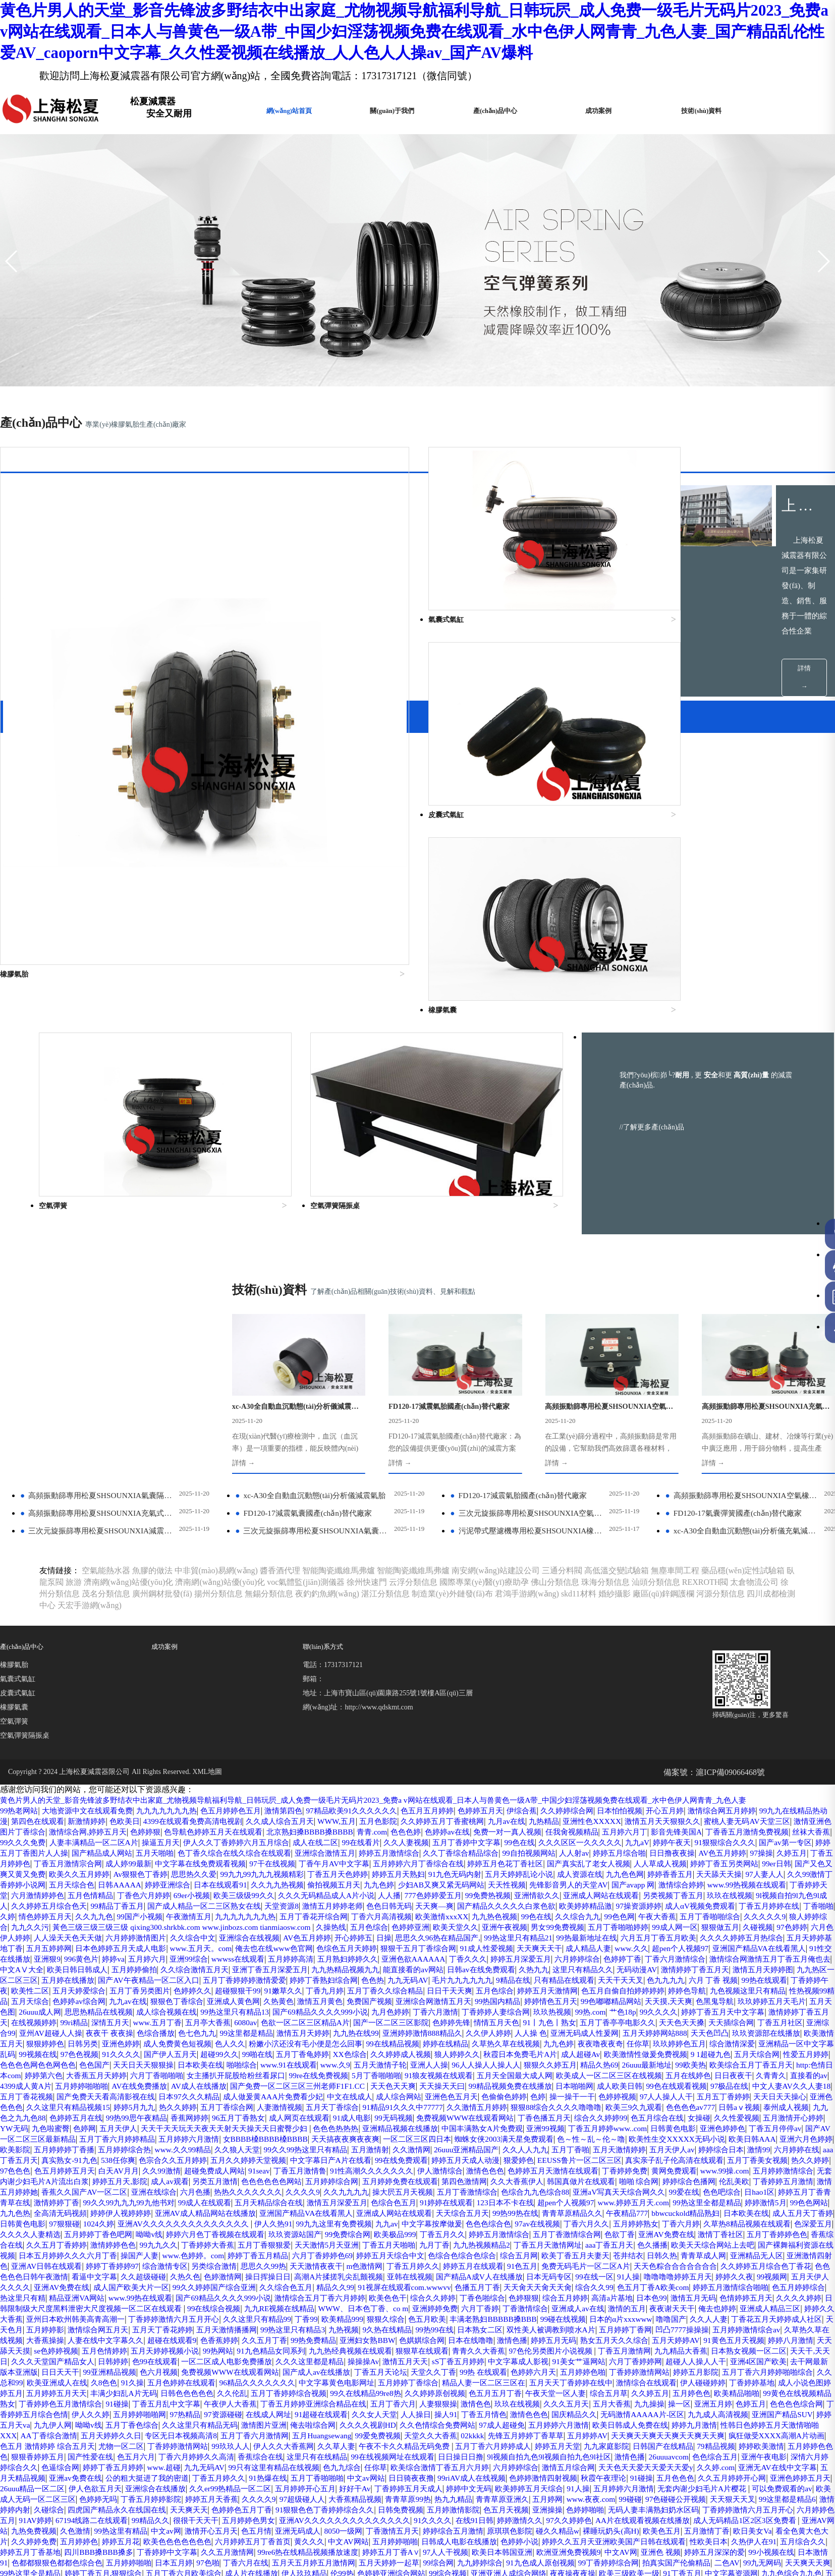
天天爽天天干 (403, 1774)
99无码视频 (236, 1955)
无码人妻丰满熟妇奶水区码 (765, 2368)
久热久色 (814, 2113)
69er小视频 (599, 1711)
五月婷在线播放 (64, 1806)
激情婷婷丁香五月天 (671, 1796)
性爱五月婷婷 (370, 1891)
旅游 (74, 1398)
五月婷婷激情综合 (86, 2018)
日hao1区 (164, 2039)
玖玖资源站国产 (717, 2071)
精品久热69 (201, 1902)
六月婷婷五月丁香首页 (496, 2399)
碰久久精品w (768, 2389)
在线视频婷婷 (229, 1849)
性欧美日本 (153, 2410)
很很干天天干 (331, 2378)
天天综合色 (353, 2527)
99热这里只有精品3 (354, 2177)
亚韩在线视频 (218, 2124)
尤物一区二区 (715, 2293)
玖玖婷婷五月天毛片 (80, 1838)
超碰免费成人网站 (306, 2007)
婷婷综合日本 (739, 1986)
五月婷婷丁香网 (707, 2177)
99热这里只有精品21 (329, 1764)
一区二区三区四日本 (357, 1976)
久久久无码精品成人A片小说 (741, 1711)
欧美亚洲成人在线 (360, 2230)
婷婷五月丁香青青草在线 (228, 2039)
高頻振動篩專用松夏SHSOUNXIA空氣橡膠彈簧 (742, 1310)
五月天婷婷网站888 (102, 1870)
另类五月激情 (367, 2018)
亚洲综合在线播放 (128, 2346)
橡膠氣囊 (14, 1523)
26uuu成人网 (186, 1838)
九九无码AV (425, 1806)
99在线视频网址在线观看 (233, 2315)
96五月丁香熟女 (72, 1955)
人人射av (811, 1669)
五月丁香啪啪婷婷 (379, 1753)
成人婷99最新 (391, 1679)
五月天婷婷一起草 (742, 2421)
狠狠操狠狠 (632, 2505)
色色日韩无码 (36, 1732)
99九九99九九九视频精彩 (581, 1690)
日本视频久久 (68, 2527)
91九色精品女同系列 (438, 2198)
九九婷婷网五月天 (710, 2527)
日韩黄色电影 (576, 1965)
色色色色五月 (336, 2537)
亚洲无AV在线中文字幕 (688, 2325)
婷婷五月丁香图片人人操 (229, 1669)
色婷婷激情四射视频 (484, 2336)
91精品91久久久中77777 (198, 1944)
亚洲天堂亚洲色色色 (605, 2442)
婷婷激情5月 (221, 2050)
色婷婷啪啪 (694, 2368)
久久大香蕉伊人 (688, 2018)
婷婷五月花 (356, 2399)
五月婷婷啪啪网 (600, 2262)
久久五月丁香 (372, 2188)
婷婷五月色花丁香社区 (791, 1679)
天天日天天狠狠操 (550, 1891)
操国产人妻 (660, 2092)
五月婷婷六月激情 (116, 1976)
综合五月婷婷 (484, 2145)
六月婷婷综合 (494, 1785)
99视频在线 (384, 1880)
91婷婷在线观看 (713, 2039)
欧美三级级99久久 (654, 1711)
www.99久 (198, 2505)
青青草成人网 (429, 2103)
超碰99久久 (576, 1880)
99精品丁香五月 (572, 1722)
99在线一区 (415, 2124)
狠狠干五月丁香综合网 (275, 1774)
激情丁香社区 (335, 2082)
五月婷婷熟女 (192, 2071)
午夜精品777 (126, 2060)
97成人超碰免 (200, 2283)
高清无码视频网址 (314, 2463)
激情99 (780, 1986)
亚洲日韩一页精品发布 (509, 2474)
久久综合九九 (292, 1743)
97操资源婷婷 (300, 1732)
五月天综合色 (429, 1700)
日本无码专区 (367, 2124)
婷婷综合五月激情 (657, 2389)
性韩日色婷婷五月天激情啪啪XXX (494, 2283)
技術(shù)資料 (702, 114)
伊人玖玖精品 (706, 2431)
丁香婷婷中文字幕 (457, 2410)
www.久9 (752, 1891)
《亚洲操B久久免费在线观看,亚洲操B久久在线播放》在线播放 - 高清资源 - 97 (600, 2452)
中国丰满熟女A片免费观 (374, 1965)
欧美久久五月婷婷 (387, 1690)
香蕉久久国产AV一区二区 (281, 2029)
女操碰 (560, 1955)
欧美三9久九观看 (443, 1944)
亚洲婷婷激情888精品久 (687, 1859)
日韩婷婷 (319, 2209)
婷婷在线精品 (766, 1870)
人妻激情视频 (68, 1944)
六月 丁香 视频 (749, 1806)
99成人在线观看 (457, 2039)
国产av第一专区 (153, 1669)
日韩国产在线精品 (463, 2304)
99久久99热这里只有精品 (299, 1986)
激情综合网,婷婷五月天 (188, 1647)
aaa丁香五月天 (45, 1997)
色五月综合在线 (516, 1955)
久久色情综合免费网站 (132, 2283)
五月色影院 (449, 1637)
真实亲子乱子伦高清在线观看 (745, 1997)
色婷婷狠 (250, 1647)
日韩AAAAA (480, 1700)
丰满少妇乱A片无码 (480, 2241)
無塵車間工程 (675, 1386)
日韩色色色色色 (547, 2241)
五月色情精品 (492, 1711)
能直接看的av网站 (373, 1796)
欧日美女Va (147, 2399)
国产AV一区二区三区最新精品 (770, 1965)
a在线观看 (637, 2463)
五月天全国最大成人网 (160, 1912)
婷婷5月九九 (749, 1933)
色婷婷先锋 (670, 1849)
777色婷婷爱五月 (30, 1722)
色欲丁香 (228, 2082)
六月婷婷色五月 (112, 2378)
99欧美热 (297, 1902)
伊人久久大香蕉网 (60, 2304)
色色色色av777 (503, 1944)
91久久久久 (473, 1880)
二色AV (270, 2431)
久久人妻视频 (577, 1658)
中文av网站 (296, 2336)
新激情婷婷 (140, 1637)
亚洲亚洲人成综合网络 (95, 2442)
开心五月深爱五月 (337, 2474)
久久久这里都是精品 (527, 2209)
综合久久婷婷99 (456, 1955)
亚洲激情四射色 (545, 2103)
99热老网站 (20, 1626)
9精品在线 (537, 1806)
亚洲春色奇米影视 (453, 2527)
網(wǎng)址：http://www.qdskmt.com (358, 1523)
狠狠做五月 (487, 1753)
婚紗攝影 (614, 1409)
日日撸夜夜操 (84, 1679)
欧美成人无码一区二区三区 (48, 2357)
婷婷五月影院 (156, 2230)
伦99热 (746, 2431)
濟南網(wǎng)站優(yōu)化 (129, 1398)
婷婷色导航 (770, 1817)
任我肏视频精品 (701, 1647)
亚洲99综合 (84, 1785)
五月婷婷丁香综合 (733, 2230)
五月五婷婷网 (714, 1764)
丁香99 (317, 2166)
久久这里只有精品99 (265, 2166)
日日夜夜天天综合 (351, 2495)
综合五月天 (573, 2474)
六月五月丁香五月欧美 (477, 1764)
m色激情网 (123, 2113)
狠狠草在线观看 (598, 2198)
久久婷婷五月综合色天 (500, 1722)
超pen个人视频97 (552, 1774)
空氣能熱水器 (106, 1386)
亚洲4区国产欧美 (170, 2219)
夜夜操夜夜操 (164, 2442)
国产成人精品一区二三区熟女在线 (665, 1722)
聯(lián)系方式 (323, 1462)
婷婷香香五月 (180, 1700)
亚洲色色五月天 (202, 1933)
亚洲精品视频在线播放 (287, 1965)
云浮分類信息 (413, 1398)
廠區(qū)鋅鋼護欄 (664, 1409)
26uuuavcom (525, 2315)
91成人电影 (193, 1955)
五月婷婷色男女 (387, 2378)
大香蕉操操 (140, 2188)
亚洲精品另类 (203, 2484)
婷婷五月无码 (679, 2188)
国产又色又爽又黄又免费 (307, 1690)
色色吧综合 (124, 2039)
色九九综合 (225, 2325)
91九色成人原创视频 (72, 2431)
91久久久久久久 (431, 2463)
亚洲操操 (654, 2368)
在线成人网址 (736, 2262)
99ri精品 (271, 1849)
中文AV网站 (597, 2399)
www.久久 (500, 1774)
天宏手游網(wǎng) (90, 1421)
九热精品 (625, 1637)
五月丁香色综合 (640, 2272)
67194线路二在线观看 (221, 2378)
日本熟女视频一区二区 (112, 2209)
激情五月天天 (628, 2209)
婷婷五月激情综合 (615, 1669)
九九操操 (256, 2262)
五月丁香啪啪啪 (244, 2336)
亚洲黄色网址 (802, 2474)
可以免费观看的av (793, 2346)
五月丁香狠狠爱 (736, 2082)
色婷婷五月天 (509, 1626)
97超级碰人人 (337, 2357)
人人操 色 (803, 1859)
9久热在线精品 (455, 2177)
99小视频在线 (269, 2421)
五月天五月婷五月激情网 (661, 2421)
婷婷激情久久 (675, 2378)
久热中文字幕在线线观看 (487, 2505)
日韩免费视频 (497, 2368)
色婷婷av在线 (569, 1647)
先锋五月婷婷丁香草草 (266, 2293)
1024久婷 (452, 2060)
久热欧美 (80, 2537)
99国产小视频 (659, 1732)
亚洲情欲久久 (140, 1722)
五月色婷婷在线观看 (493, 2230)
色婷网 (785, 1955)
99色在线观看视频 (384, 1923)
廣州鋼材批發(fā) (162, 1409)
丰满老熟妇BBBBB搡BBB (515, 2166)
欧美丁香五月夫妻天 (293, 2103)
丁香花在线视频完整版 (144, 2495)
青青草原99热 (449, 2357)
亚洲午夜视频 (258, 1753)
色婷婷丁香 (543, 1785)
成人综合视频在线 (321, 1838)
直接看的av (473, 1912)
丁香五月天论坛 (648, 2219)
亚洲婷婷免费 (396, 2156)
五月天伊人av (688, 1986)
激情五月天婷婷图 (744, 1796)
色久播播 (319, 2092)
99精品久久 (283, 2378)
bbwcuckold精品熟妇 (188, 2060)
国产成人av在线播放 (580, 2219)
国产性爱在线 (739, 2304)
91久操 (441, 2230)
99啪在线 (616, 1880)
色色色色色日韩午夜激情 (646, 2113)
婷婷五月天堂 (351, 2304)
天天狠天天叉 (792, 2357)
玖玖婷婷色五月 (180, 1880)
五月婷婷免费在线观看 (563, 2018)
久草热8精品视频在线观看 (309, 2071)
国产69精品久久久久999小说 (483, 1838)
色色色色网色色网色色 (438, 1891)
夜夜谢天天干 (648, 2156)
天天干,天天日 (181, 2209)
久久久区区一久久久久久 (761, 1658)
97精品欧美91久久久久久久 (373, 1626)
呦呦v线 (562, 2071)
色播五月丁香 (334, 2135)
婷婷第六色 (494, 1902)
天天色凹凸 (160, 1870)
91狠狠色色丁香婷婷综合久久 (417, 2368)
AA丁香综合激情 (589, 2283)
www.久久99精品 (170, 1986)
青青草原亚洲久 (549, 2357)
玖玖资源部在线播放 (221, 1870)
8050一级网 (541, 2389)
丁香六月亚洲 (716, 2484)
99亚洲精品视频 (360, 2219)
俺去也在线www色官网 (122, 1774)
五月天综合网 (318, 1891)
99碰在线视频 (588, 2166)
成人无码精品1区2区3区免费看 (83, 2389)
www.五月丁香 (359, 1849)
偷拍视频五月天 (706, 1700)
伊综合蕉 (554, 1626)
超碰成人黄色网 (467, 2495)
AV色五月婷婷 (137, 1679)
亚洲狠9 (763, 1774)
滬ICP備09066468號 (730, 1588)
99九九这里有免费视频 (701, 2060)
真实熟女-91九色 (104, 1997)
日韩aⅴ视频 (555, 1944)
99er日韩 (244, 1690)
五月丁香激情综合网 (172, 2082)
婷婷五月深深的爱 (209, 2421)
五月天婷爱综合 (124, 1817)
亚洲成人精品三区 (752, 2156)
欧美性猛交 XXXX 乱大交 (419, 2474)
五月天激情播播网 (284, 2177)
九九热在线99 (617, 1859)
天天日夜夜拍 (76, 2495)
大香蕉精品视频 (393, 2357)
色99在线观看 (363, 2209)
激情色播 (635, 2188)
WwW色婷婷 (652, 2537)
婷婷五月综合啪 (28, 1679)
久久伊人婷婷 (758, 1859)
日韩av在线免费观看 (445, 1796)
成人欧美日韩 (324, 1923)
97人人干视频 (753, 2410)
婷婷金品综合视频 (60, 2474)
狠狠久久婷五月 (148, 1902)
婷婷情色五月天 (676, 1827)
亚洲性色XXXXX (675, 1637)
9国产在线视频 (712, 2474)
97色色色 (96, 2007)
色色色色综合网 (411, 2262)
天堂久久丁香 (704, 2219)
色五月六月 (788, 2304)
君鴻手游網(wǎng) (527, 1409)
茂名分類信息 (106, 1409)
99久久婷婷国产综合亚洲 (56, 2135)
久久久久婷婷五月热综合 (566, 1764)
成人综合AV (448, 2537)
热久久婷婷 (795, 1933)
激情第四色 (301, 1626)
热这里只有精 (731, 2135)
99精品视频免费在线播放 (208, 1923)
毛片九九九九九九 (483, 1806)
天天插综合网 (136, 1859)
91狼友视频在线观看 (80, 1912)
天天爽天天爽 (355, 2431)
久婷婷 (475, 2463)
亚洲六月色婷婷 (769, 1976)
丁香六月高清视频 (84, 1743)
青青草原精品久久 (68, 2060)
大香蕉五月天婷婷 (550, 1902)
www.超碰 (37, 2325)
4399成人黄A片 (524, 1912)
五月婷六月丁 (757, 1647)
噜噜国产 (702, 2166)
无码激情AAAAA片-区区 (300, 2272)
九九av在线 (228, 1827)
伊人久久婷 (548, 2262)
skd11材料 (578, 1409)
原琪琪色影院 (717, 2389)
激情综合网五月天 (148, 2177)
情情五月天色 (719, 1849)
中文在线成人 (94, 1933)
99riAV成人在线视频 (408, 2336)
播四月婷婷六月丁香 (537, 2537)
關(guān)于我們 (396, 114)
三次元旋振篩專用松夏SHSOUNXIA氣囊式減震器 (312, 1346)
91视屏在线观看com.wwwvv (257, 2135)
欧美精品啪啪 (296, 2251)
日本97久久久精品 (752, 1923)
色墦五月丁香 (514, 2463)
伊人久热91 (637, 2060)
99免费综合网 (773, 2071)
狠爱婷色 (581, 1997)
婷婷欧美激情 (567, 2304)
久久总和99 (305, 2230)
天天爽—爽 (84, 1732)
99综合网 (794, 2421)
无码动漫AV (610, 1796)
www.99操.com (25, 2018)
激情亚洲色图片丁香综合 (98, 1647)
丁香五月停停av (685, 1965)
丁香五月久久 (40, 2082)
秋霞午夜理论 (548, 2336)
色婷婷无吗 (120, 2357)
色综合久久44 (601, 2537)
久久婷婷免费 (264, 2399)
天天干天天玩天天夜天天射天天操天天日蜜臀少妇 (101, 1965)
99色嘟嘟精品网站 (740, 1827)
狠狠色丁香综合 (279, 1827)
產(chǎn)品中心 (498, 114)
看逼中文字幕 (718, 2113)
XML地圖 (207, 1587)
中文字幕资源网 (332, 2442)
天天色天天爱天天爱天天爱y (548, 2325)
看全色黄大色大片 (204, 2399)
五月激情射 (368, 1986)
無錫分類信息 (269, 1409)
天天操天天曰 (136, 1923)
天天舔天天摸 (159, 2198)
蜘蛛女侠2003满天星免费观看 (450, 1976)
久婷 (519, 1732)
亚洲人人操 (20, 1902)
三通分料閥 (562, 1386)
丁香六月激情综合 (599, 1785)
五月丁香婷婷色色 (395, 2082)
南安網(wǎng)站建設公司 (496, 1386)
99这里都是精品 (501, 1859)
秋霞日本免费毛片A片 (67, 1891)
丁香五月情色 (132, 2272)
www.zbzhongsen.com (579, 2463)
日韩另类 (381, 1870)
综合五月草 (160, 2251)
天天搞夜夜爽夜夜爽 (281, 1976)
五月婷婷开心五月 (287, 2346)
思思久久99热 (669, 2442)
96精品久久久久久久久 (573, 2230)
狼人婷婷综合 (540, 1743)
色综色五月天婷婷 (198, 1774)
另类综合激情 (792, 2103)
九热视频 (409, 2177)
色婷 (294, 1933)
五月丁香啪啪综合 (432, 1743)
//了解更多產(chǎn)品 (380, 935)
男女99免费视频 (315, 1753)
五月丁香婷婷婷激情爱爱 (251, 1806)
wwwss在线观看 (135, 1785)
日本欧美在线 (610, 1891)
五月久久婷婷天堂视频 (294, 1997)
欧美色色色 (767, 2537)
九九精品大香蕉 (40, 2209)
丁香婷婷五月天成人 (396, 2346)
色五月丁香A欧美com (520, 2135)
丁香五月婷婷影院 (176, 2357)
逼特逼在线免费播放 (779, 2452)
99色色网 (336, 1743)
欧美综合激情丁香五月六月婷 (329, 2325)
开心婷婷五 (155, 1764)
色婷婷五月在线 (729, 1944)
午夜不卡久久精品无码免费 (189, 2304)
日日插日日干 (249, 2537)
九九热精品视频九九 (301, 1796)
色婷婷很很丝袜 (352, 2452)
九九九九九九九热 (176, 1626)
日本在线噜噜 (591, 2188)
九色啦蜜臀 (750, 1955)
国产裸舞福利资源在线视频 (479, 2092)
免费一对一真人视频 (632, 1647)
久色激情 (257, 2389)
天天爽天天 (273, 2368)
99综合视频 (32, 2442)
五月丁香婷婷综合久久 (275, 2495)
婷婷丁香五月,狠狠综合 (493, 2431)
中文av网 (353, 2389)
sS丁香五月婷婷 (685, 2209)
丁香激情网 (102, 2463)
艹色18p (804, 1838)
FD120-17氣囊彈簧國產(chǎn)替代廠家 (737, 1328)
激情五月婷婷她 (204, 2029)
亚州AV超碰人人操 (293, 1859)
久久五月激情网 (521, 2410)
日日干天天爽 (517, 1817)
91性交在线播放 (717, 1774)
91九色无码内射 (786, 1690)
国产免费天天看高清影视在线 (663, 1923)
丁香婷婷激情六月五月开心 (176, 2166)
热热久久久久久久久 (455, 2029)
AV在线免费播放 (644, 1912)
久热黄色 (388, 1827)
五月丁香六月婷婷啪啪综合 (232, 2230)
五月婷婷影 (92, 2177)
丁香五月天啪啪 (40, 2092)
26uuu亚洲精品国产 (469, 1986)
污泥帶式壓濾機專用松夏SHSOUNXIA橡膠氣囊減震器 (527, 1346)
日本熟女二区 (553, 2177)
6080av (452, 1849)
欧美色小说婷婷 (537, 2442)
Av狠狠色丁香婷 (452, 1690)
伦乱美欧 (88, 2029)
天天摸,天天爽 (801, 1827)
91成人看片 (339, 2505)
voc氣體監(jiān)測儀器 (306, 1398)
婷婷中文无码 (460, 2346)
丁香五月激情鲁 (397, 2007)
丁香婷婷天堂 (379, 1711)
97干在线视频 (544, 1679)
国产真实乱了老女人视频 (44, 1690)
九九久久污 (588, 1743)
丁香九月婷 (384, 1817)
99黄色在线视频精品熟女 (368, 2251)
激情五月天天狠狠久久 (750, 1637)
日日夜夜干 (393, 1912)
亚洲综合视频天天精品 (533, 2484)
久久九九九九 (559, 2029)
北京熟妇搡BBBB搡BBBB (423, 1647)
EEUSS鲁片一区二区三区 (645, 1997)
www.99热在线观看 (34, 2145)
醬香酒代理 (280, 1386)
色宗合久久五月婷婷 (213, 1997)
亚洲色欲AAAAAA (320, 1785)
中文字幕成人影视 (748, 2209)
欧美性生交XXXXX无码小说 (633, 1976)
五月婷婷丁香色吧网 (508, 2071)
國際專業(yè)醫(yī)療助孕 (484, 1398)
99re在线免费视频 (785, 1902)
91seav (354, 2007)
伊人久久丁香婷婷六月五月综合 (396, 1658)
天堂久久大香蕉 (165, 2293)
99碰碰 (684, 2357)
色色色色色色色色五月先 (648, 2495)
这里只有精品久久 (553, 1796)
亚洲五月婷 (324, 2262)
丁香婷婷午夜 (24, 1817)
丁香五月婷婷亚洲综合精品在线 (729, 2251)
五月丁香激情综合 (687, 2029)
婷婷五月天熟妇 (726, 1690)
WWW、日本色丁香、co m (321, 2156)
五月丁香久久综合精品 (449, 1817)
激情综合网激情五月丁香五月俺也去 (699, 1785)
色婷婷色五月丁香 (329, 2368)
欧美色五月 (51, 2399)
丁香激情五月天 (593, 2389)
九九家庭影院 (403, 2304)
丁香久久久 (378, 1785)
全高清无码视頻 (355, 2050)
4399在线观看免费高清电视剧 (252, 1637)
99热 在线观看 (757, 2219)
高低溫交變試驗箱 (616, 1386)
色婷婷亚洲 (158, 1753)
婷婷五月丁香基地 (313, 2410)
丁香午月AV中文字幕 (609, 1679)
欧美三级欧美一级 (224, 2442)
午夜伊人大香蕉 (641, 2251)
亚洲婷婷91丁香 (267, 2516)
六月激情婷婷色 (435, 1711)
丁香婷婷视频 (68, 2505)
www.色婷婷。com (717, 2092)
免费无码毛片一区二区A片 (358, 2113)
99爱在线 (84, 2039)
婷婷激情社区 (120, 2474)
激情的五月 (600, 2156)
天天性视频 (56, 1711)
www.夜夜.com (642, 2357)
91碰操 (521, 2251)
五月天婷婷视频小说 (326, 2198)
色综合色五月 (657, 2039)
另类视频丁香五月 (285, 1722)
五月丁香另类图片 (188, 1817)
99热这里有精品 (305, 2389)
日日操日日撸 (305, 2315)
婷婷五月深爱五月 (434, 1785)
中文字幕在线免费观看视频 (467, 1679)
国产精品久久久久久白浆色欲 (160, 1732)
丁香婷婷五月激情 (140, 2029)
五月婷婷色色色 (623, 2304)
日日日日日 (20, 2527)
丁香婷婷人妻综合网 (670, 1838)
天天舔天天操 (232, 1700)
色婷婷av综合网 (176, 1827)
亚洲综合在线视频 (44, 1764)
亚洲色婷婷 (421, 1870)
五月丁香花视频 (579, 1923)
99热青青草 (766, 2527)
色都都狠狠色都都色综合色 (389, 2421)
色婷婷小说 (779, 2399)
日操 (187, 1764)
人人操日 (60, 2272)
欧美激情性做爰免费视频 (199, 1891)
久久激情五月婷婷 (277, 1944)
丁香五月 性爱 (150, 2484)
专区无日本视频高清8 (728, 2283)
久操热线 (74, 1753)
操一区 (287, 2262)
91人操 (450, 2124)
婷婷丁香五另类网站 (188, 1690)
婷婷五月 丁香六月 (228, 2527)
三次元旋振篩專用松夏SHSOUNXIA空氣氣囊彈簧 (527, 1328)
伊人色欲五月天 (64, 2346)
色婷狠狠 (440, 2145)
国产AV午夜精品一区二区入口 (149, 1806)
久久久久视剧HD (58, 2283)
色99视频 (571, 2516)
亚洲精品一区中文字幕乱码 (312, 1880)
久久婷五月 (204, 2251)
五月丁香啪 (580, 1986)
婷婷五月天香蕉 (241, 2357)
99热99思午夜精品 (793, 1944)
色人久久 (537, 1870)
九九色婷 (754, 1700)
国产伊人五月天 (524, 1880)
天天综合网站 (150, 2463)
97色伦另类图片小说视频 (736, 2198)
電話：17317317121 (333, 1480)
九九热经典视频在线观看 (522, 2198)
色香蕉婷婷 (324, 2188)
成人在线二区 (481, 1658)
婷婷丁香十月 (254, 2463)
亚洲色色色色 (606, 1933)
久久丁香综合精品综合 (691, 1669)
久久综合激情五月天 (140, 1796)
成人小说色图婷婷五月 (333, 2241)
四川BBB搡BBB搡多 (385, 2410)
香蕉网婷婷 (20, 1955)
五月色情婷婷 (261, 2198)
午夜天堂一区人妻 (104, 2251)
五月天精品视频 (762, 2325)
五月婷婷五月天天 (409, 2241)
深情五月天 (310, 1849)
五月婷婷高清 (191, 1785)
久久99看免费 (353, 2484)
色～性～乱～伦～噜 (542, 1976)
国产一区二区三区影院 (606, 1849)
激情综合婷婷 (240, 1711)
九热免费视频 (213, 2389)
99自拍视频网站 (763, 1669)
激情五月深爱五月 (597, 2039)
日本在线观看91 (586, 1700)
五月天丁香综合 (124, 1944)
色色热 (388, 1806)
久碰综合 (124, 2368)
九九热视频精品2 (138, 2092)
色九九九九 (699, 1806)
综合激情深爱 (236, 1880)
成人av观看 (320, 2018)
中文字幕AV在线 (685, 2505)
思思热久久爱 (509, 1690)
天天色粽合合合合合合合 (453, 2113)
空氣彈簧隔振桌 (24, 1551)
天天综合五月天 (782, 2050)
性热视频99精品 (72, 1827)
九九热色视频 (204, 1743)
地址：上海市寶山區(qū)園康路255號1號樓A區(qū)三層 (388, 1509)
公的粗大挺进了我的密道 (64, 2336)
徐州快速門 (367, 1398)
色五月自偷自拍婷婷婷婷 (701, 1817)
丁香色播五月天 (396, 1955)
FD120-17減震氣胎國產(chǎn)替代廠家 (522, 1310)
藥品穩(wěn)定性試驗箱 (743, 1386)
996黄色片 (799, 1774)
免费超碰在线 (513, 2527)
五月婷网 (597, 2357)
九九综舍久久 (60, 2452)
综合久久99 (458, 2135)
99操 (499, 2516)
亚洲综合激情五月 (546, 1669)
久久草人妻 (116, 2304)
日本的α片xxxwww (649, 2166)
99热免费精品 (425, 2188)
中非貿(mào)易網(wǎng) (216, 1386)
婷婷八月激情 (106, 2198)
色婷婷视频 (378, 1933)
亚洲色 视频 (152, 2421)
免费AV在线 (210, 2495)
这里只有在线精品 (152, 2315)
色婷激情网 (20, 2124)
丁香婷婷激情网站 (96, 2230)
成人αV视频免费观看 (365, 1732)
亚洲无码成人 (493, 2389)
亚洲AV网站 (163, 2389)
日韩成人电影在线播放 (715, 2399)
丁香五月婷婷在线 (439, 1732)
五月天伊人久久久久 (659, 2124)
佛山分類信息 (555, 1398)
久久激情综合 (374, 2463)
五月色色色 (624, 2336)
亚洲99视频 (442, 1965)
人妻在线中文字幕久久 (204, 2188)
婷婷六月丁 (775, 2463)
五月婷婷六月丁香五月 (136, 2505)
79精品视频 (519, 2304)
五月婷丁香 (469, 2484)
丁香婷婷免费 (742, 2007)
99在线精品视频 (710, 1870)
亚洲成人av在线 (549, 2156)
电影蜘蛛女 (420, 2505)
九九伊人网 (556, 2272)
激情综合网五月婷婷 (766, 1626)
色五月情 (449, 2389)
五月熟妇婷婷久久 (251, 1785)
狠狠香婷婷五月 (683, 2304)
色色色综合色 (36, 2071)
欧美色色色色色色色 (416, 2399)
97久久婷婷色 (727, 2378)
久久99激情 (251, 2007)
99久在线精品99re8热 (737, 2241)
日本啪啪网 (276, 1923)
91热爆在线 (193, 2336)
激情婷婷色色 (575, 2082)
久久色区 (471, 2516)
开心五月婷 (706, 1626)
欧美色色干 (296, 2145)
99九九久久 (623, 2082)
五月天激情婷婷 (632, 1986)
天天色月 (52, 2177)
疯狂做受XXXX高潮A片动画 (532, 2293)
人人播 (809, 1711)
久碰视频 (527, 1753)
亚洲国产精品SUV (448, 2272)
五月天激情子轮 (800, 1891)
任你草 (136, 1880)
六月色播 (399, 2029)
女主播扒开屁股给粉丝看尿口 (698, 1902)
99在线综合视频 (163, 2156)
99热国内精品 (620, 1827)
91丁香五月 (280, 2442)
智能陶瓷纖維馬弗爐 (338, 1386)
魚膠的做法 (152, 1386)
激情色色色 (594, 2007)
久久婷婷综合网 (602, 1626)
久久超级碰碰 (770, 2113)
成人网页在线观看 (136, 1955)
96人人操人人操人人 (80, 1902)
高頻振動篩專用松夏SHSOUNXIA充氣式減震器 (97, 1328)
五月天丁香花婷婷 (216, 2177)
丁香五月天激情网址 (208, 2092)
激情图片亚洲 (780, 2272)
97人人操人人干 (430, 1933)
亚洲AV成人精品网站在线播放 (509, 2050)
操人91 (92, 2272)
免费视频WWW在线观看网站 (312, 1955)
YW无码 (711, 1955)
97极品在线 (441, 1923)
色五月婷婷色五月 (245, 1626)
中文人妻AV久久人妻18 (506, 1923)
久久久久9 (513, 2029)
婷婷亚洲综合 (530, 1700)
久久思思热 (58, 2463)
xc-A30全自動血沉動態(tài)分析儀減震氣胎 (312, 1310)
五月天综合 (124, 1827)
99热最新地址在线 (401, 1764)
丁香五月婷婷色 (259, 1679)
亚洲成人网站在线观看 (209, 1722)
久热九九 (501, 1796)
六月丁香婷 (444, 2156)
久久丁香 (758, 2474)
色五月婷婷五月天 (148, 2007)
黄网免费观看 (794, 2007)
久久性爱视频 (600, 1955)
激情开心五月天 (401, 2389)
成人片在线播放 (650, 2431)
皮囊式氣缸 (17, 1509)
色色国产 (498, 1891)
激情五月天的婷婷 (711, 2537)
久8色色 (411, 2230)
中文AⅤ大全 (790, 1785)
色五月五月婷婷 (453, 1626)
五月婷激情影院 (554, 2368)
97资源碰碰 (688, 2262)
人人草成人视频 (120, 1690)
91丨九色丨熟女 (775, 1849)
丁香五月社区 (188, 1859)
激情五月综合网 (466, 2325)
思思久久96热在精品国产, (243, 1764)
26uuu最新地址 (251, 1902)
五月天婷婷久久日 (654, 2283)
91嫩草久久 (340, 1817)
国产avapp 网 (189, 1711)
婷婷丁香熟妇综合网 (336, 1806)
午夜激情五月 (711, 1732)
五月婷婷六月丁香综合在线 (698, 1679)
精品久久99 (184, 2135)
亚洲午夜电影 (626, 2315)
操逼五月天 (316, 1658)
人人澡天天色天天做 (679, 1753)
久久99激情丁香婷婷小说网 (352, 1700)
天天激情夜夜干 (72, 2113)
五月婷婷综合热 (108, 1986)
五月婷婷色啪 (36, 2230)
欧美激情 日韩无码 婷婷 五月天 (632, 2484)
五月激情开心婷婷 (660, 1955)
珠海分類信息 (605, 1398)
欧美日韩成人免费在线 (336, 2283)
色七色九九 (449, 1859)
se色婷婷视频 (210, 2198)
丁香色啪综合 (396, 2145)
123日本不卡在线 (776, 2039)
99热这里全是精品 (415, 2431)
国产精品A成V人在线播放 (292, 2124)
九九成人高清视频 (380, 2272)
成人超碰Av (130, 1891)
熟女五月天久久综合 (743, 2188)
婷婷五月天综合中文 (96, 2103)
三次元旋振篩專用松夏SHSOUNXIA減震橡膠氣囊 (97, 1346)
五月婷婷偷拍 (76, 1796)
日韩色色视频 (202, 2463)
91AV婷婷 (161, 2378)
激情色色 (71, 2262)
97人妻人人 (280, 1700)
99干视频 (292, 2537)
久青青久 (433, 1912)
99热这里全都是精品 (159, 2050)
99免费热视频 (88, 1722)
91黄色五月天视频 (46, 2198)
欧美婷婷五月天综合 (524, 2346)
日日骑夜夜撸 (344, 2336)
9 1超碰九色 (269, 1891)
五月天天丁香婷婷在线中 (72, 2241)
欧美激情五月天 (289, 1870)
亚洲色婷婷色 (628, 1965)
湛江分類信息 (385, 1409)
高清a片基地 (534, 2145)
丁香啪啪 (491, 1732)
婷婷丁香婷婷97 (684, 2103)
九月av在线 (585, 1637)
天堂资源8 (747, 1722)
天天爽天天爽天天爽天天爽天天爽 (416, 2293)
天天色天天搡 (84, 1859)
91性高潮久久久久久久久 (473, 2007)
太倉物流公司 (754, 1398)
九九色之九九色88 (665, 1944)
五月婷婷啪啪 (647, 2399)
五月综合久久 (253, 2410)
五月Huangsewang (51, 2293)
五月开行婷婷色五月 (469, 2442)
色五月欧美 (445, 2166)
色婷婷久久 (245, 1817)
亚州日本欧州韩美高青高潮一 (72, 2166)
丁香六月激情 (606, 1838)
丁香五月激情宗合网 (327, 1679)
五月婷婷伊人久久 (776, 2484)
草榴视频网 (580, 2495)
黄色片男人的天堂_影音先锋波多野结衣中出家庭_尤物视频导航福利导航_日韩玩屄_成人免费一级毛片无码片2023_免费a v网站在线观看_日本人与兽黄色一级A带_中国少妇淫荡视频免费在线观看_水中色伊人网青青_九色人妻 (397, 1616)
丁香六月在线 (589, 2421)
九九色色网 (132, 1700)
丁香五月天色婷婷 (662, 1690)
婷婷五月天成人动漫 (524, 1997)
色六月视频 (413, 2219)
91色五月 (290, 2113)
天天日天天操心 (550, 1933)
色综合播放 (405, 1859)
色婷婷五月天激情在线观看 (666, 2007)
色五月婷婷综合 (674, 2135)
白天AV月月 (205, 2007)
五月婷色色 (248, 2251)
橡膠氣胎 (14, 1480)
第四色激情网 (632, 2018)
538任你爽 (155, 1997)
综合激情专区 (740, 2103)
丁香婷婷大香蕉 (675, 2082)
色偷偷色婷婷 (258, 1933)
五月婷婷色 (312, 2399)
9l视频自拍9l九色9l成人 (414, 1722)
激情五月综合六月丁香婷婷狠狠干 (160, 2537)
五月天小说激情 (646, 2527)
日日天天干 (309, 2219)
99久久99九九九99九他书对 (376, 2039)
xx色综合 (775, 2495)
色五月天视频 (610, 2368)
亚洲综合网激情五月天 (552, 1827)
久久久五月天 (168, 2262)
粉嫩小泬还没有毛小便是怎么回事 (617, 1870)
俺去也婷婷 (696, 2156)
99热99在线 (505, 2177)
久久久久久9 (490, 1743)
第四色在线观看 (88, 1637)
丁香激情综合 (493, 2156)
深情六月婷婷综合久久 (694, 2315)
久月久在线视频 (292, 2452)
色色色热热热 (219, 1965)
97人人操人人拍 (528, 2495)
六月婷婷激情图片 (751, 1753)
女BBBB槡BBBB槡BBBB (196, 1976)
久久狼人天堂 (227, 1986)
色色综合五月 (574, 2315)
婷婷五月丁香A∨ (695, 2410)
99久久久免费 (170, 1658)
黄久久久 (556, 2399)
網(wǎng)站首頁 (293, 114)
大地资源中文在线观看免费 (92, 1626)
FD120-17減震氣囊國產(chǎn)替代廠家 (307, 1328)
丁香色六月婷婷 (548, 1711)
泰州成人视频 (605, 1944)
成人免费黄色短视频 (481, 1870)
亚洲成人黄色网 (339, 1827)
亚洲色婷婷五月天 (757, 2336)
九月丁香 (88, 2092)
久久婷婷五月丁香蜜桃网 (517, 1637)
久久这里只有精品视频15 (678, 1933)
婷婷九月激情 (404, 2283)
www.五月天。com (44, 1774)
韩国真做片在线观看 (756, 2018)
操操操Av (584, 2209)
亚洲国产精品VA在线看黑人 (635, 1774)
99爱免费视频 (109, 2293)
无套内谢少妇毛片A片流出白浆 (178, 2018)
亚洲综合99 (236, 1859)
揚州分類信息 (218, 1409)
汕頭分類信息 (656, 1398)
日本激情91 (317, 2421)
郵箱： (313, 1495)
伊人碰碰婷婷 (213, 2241)
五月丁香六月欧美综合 (578, 2431)
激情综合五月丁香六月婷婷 (224, 2145)
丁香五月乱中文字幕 (573, 2251)
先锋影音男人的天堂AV (121, 1711)
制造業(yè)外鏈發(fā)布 (452, 1409)
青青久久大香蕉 (659, 2198)
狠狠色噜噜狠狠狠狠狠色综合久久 (60, 2484)
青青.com (489, 1647)
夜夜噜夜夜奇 (96, 1880)
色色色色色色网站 (427, 2018)
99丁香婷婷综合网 (144, 2431)
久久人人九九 (532, 1986)
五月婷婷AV (331, 2293)
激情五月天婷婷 (561, 1859)
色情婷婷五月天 (676, 2145)
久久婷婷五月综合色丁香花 (550, 2113)
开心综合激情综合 (297, 2527)
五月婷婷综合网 (491, 2018)
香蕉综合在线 (455, 2082)
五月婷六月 (39, 1785)
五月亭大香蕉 (412, 1849)
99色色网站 (267, 2050)
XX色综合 (715, 1880)
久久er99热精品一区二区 (207, 2346)
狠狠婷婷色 (341, 1870)
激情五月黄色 (432, 1827)
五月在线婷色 (345, 1912)
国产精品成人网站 (309, 1669)
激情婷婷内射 (80, 2368)
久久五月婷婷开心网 (684, 2336)
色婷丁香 (379, 2505)
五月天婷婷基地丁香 (650, 1764)
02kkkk (209, 2293)
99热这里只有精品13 (393, 1838)
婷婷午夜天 (33, 1669)
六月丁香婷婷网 (40, 2219)
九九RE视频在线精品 (232, 2156)
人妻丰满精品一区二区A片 (245, 1658)
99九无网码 (307, 2431)
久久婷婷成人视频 (768, 1880)
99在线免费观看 (456, 1997)
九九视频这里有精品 (572, 2505)
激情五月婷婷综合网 (420, 2452)
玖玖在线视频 (345, 1722)
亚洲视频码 (240, 2452)
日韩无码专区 (411, 2495)
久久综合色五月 (132, 2135)
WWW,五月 (405, 1637)
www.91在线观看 (704, 1891)
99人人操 (104, 2452)
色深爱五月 (380, 2071)
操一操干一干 (330, 1933)
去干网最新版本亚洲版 (244, 2219)
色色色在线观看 (296, 2484)
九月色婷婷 (558, 1838)
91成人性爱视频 (347, 1774)
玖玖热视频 (730, 1838)
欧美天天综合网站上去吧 (383, 2092)
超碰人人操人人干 (104, 2219)
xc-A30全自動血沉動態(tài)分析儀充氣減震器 (742, 1346)
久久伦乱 (595, 2241)
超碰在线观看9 (274, 2188)
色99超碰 (112, 2527)
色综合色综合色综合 (172, 2103)
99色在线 (697, 1658)
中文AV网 (109, 2421)
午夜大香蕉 (376, 1743)
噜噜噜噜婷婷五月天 (502, 2124)
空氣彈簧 (14, 1537)
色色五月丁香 (727, 2463)
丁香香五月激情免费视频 (54, 1658)
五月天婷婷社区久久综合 (190, 2516)
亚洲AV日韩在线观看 (614, 2103)
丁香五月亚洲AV (725, 2495)
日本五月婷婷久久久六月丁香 (584, 2092)
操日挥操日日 (68, 2124)
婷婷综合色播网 (40, 2029)
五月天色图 (140, 1838)
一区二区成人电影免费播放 (439, 2209)
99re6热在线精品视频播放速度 (607, 2410)
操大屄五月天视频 (619, 2029)
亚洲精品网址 (36, 2537)
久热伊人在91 (201, 2410)
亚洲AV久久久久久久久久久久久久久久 (543, 2060)
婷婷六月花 (363, 2516)
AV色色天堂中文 (393, 2537)
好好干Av (339, 2346)
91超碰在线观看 (792, 2262)
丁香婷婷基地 (265, 2241)
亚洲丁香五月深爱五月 (221, 1796)
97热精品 (648, 2262)
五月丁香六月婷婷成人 (283, 2304)
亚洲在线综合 (355, 2029)
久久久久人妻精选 (436, 2071)
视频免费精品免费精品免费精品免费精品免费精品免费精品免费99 (709, 2516)
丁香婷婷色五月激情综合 (461, 2251)
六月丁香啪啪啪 (614, 1902)
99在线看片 (529, 1658)
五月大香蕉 (216, 2262)
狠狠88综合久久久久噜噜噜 (361, 1944)
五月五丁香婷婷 (490, 1933)
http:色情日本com (439, 1902)
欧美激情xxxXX (148, 1743)
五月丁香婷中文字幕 (641, 1658)
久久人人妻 (742, 2166)
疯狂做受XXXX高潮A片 (640, 2474)
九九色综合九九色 (396, 2442)
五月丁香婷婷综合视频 (656, 2241)
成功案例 (600, 114)
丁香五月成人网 (176, 2474)
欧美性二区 (72, 1817)
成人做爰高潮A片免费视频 (267, 2505)
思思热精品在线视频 (248, 1838)
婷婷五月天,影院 (266, 2018)
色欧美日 (180, 1637)
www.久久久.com (161, 2527)
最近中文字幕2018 (419, 2516)
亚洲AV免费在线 (277, 2082)
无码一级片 (531, 2516)
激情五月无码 (620, 2145)
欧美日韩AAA (713, 1976)
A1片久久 (248, 2484)
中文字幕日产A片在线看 (381, 1997)
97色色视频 (429, 1880)
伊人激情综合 (546, 2007)
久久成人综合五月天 (345, 1637)
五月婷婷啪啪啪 (583, 1912)
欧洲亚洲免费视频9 (54, 2421)
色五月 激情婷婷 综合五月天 (636, 2293)
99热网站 (382, 2198)
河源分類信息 (720, 1409)
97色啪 (549, 2421)
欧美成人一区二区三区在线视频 (261, 1912)
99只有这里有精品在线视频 (153, 2325)
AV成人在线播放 (707, 1912)
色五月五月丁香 (40, 2251)
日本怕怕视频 (658, 1626)
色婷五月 (364, 2262)
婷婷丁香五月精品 (785, 2092)
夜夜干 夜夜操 (356, 1859)
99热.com (770, 1838)
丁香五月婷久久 (174, 2113)
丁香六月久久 (140, 2071)
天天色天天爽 (84, 1923)
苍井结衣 (349, 2103)
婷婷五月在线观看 (238, 2113)
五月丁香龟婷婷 (665, 1880)
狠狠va (485, 2537)
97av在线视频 (88, 2071)
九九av (757, 2060)
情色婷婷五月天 (559, 1732)
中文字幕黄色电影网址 (657, 2230)
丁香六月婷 (239, 2071)
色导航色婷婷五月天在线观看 (321, 1647)
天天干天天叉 (651, 1806)
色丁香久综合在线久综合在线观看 (450, 1669)
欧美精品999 (355, 2166)
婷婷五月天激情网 (621, 1817)
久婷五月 (211, 1679)
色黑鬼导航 (20, 1838)
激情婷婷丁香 (300, 2039)
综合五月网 (233, 2103)
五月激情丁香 (99, 2399)
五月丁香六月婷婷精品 (40, 1976)
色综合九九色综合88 (760, 2029)
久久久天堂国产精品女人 (254, 2209)
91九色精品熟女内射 (577, 2527)
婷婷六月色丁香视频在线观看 (632, 2071)
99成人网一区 (439, 1753)
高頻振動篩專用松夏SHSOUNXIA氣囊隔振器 (97, 1310)
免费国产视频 (484, 1827)
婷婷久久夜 (563, 2124)
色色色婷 (525, 1647)
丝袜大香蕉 (122, 1658)
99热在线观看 (803, 1806)
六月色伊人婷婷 (611, 1753)
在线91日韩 (627, 2378)
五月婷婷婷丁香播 (44, 1986)
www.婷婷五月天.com (81, 2050)
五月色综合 (114, 1753)
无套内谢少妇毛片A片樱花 (709, 2346)
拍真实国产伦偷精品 (217, 2431)
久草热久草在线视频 (79, 2188)
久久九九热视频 (646, 1700)
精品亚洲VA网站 (788, 2135)
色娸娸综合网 (539, 2188)
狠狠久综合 (401, 2166)
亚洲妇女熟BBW (482, 2188)
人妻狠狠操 (32, 2262)
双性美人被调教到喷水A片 (628, 2177)
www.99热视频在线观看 (310, 1711)
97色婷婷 (563, 1753)
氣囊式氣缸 (17, 1495)
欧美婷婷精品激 (244, 1732)
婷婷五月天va (508, 2272)
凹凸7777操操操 (767, 2177)
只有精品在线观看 (591, 1806)
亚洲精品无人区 (485, 2103)
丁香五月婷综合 (188, 2452)
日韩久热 (385, 2103)
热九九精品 (497, 2357)
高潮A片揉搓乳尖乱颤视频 (143, 2124)
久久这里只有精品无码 (712, 2272)
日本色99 (576, 2145)
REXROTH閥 (705, 1398)
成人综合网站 (146, 1933)
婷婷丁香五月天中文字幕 (80, 1849)
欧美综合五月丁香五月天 (360, 1902)
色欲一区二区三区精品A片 (515, 1849)
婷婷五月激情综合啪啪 (602, 2135)
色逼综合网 (758, 2315)
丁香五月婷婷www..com (507, 1965)
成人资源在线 (84, 1700)
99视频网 (603, 2124)
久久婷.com (623, 2325)
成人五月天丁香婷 (312, 2060)
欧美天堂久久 (206, 1753)
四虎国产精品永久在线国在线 (196, 2368)
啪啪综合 (654, 1891)
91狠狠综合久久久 (89, 1669)
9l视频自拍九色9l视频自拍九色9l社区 (399, 2315)
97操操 (179, 1679)
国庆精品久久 (228, 2272)
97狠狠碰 (416, 2060)
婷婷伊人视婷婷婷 (419, 2050)
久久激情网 (412, 1986)
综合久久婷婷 (344, 2145)
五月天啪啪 (366, 1669)
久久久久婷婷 (732, 2145)
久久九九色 (611, 1732)
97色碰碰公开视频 (732, 2357)
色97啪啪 (140, 2452)
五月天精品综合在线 (525, 2039)
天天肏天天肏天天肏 (398, 2135)
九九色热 (307, 2050)
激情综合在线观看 (152, 2241)
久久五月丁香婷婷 (515, 2082)
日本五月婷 (513, 2421)
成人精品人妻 (455, 1774)
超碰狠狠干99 (292, 1817)
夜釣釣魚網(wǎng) (327, 1409)
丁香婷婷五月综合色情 (483, 2262)
